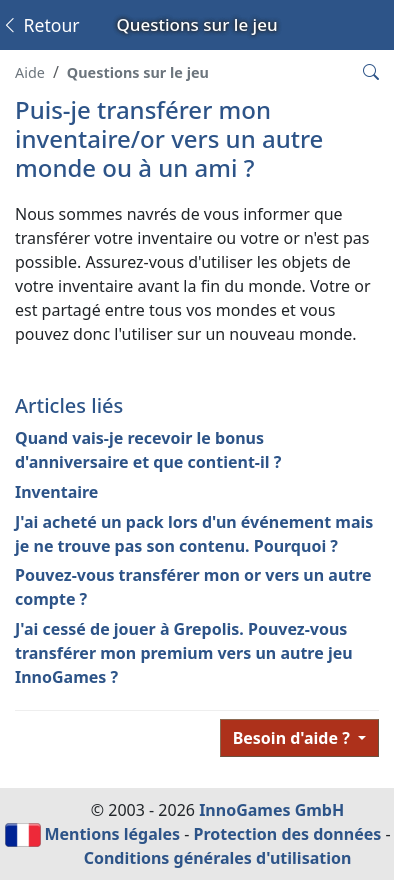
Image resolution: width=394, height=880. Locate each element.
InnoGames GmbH (271, 810)
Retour (40, 25)
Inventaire (56, 492)
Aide (30, 72)
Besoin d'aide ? (293, 738)
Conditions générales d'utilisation (218, 858)
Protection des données (288, 834)
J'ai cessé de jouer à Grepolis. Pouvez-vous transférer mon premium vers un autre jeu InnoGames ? (184, 653)
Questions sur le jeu (138, 72)
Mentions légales (112, 834)
